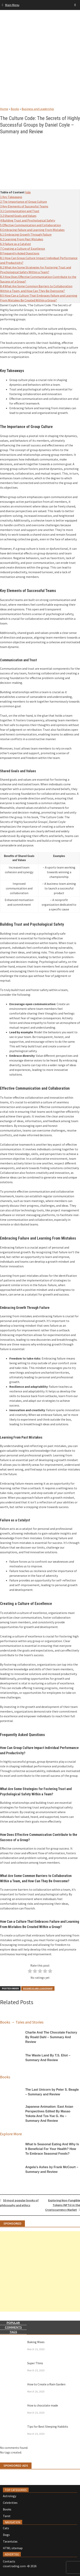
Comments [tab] (13, 2327)
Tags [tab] (13, 2332)
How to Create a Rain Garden (46, 2384)
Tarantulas (10, 2541)
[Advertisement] (40, 62)
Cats (6, 2528)
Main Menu (12, 5)
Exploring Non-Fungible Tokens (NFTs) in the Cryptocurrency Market (62, 2205)
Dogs (6, 2535)
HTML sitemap (13, 2548)
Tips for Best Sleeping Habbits (47, 2426)
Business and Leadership (38, 109)
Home (4, 109)
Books (15, 109)
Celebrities (10, 2503)
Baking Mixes (36, 2342)
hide (28, 192)
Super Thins (35, 2363)
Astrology (9, 2496)
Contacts (9, 2561)
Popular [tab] (13, 2322)
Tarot (7, 2516)
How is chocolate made (42, 2405)
